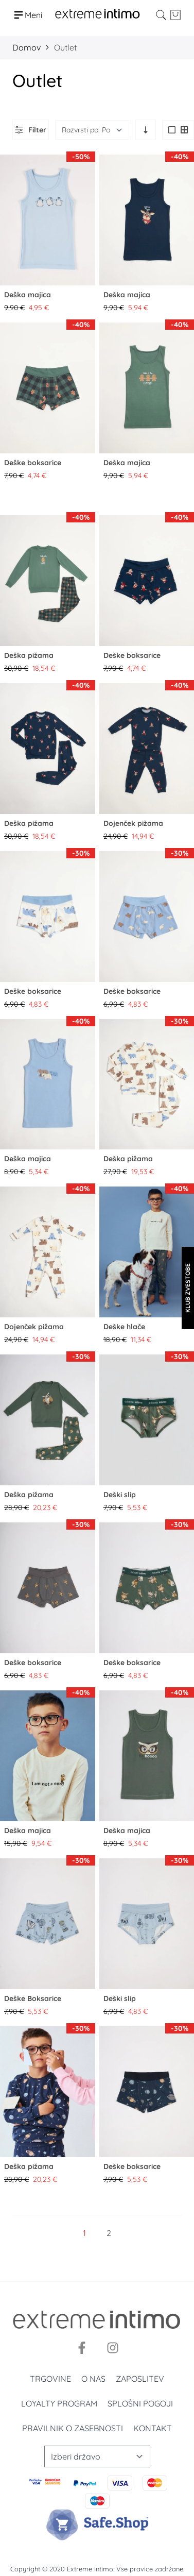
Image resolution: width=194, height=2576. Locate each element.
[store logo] (97, 14)
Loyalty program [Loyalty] (59, 2403)
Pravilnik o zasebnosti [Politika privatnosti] (72, 2428)
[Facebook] (81, 2348)
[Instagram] (112, 2348)
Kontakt (152, 2428)
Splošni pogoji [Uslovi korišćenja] (140, 2403)
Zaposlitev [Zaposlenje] (140, 2379)
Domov (26, 47)
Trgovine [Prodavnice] (50, 2379)
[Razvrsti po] (92, 130)
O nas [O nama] (93, 2379)
